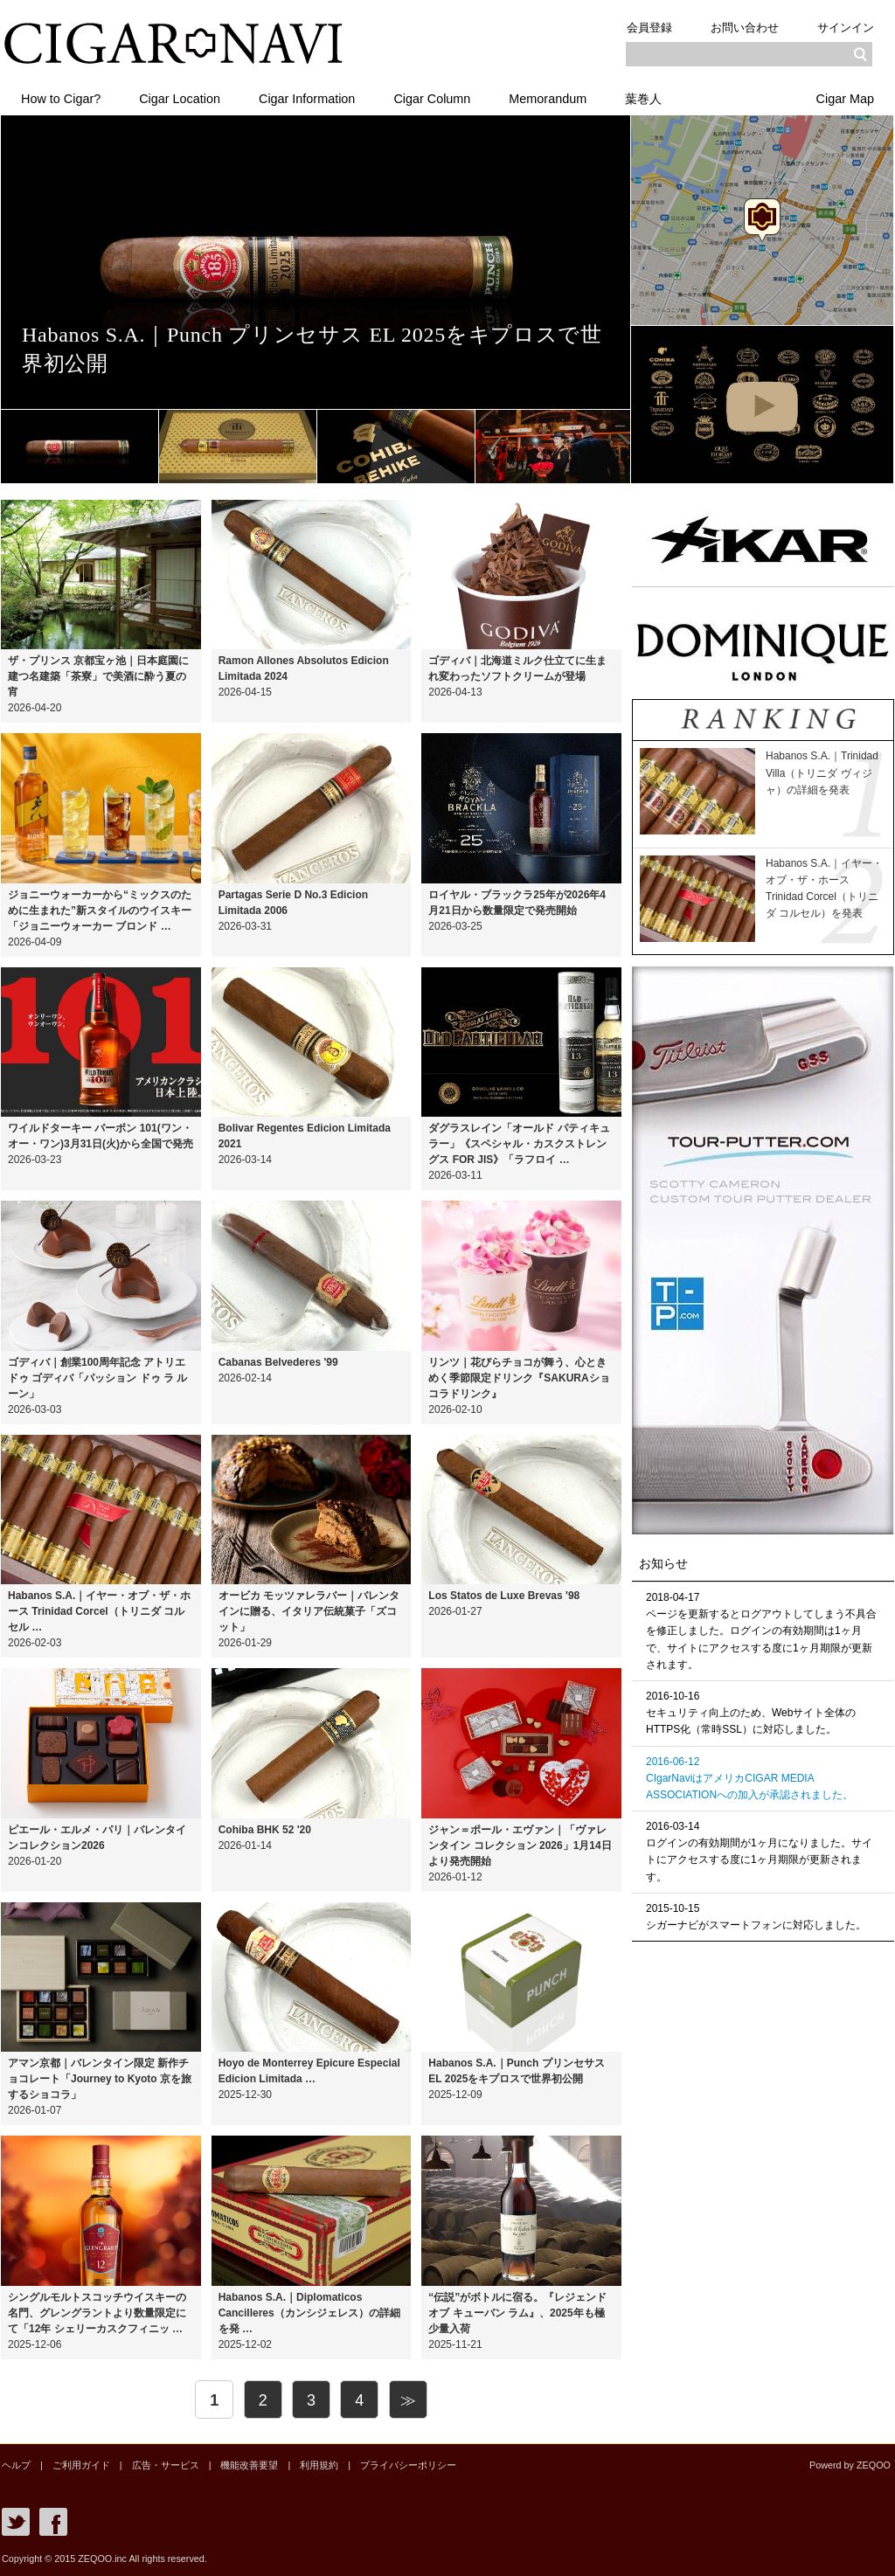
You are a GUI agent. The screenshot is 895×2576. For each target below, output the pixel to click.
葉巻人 (643, 99)
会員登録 (649, 27)
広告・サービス (165, 2465)
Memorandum (547, 99)
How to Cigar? (61, 99)
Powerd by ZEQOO (850, 2465)
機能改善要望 (249, 2465)
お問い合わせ (745, 27)
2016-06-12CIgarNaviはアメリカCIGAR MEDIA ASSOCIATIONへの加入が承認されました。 (749, 1778)
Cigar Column (431, 99)
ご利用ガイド (81, 2465)
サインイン (845, 27)
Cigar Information (307, 99)
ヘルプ (16, 2465)
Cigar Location (179, 99)
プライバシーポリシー (408, 2465)
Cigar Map (845, 99)
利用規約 (319, 2465)
